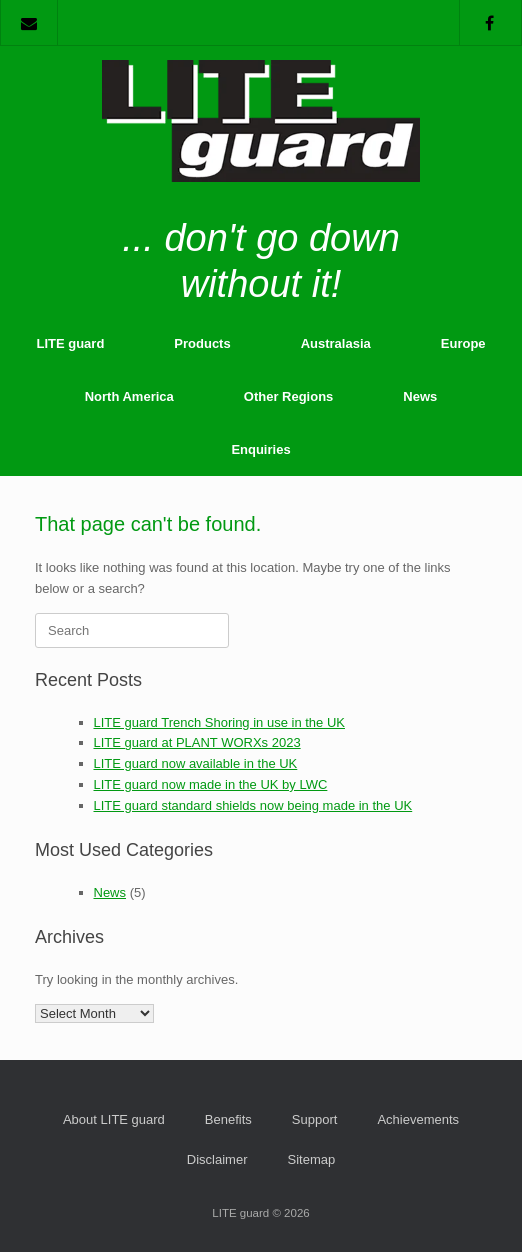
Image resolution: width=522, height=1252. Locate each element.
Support (315, 1119)
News (420, 396)
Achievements (418, 1119)
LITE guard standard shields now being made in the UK (253, 805)
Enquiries (260, 449)
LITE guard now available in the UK (196, 763)
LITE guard (70, 343)
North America (129, 396)
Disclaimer (217, 1159)
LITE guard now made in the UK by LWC (211, 784)
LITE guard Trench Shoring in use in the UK (219, 722)
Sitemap (311, 1159)
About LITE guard (114, 1119)
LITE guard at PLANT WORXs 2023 (197, 742)
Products (202, 343)
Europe (463, 343)
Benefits (228, 1119)
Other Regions (289, 396)
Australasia (336, 343)
